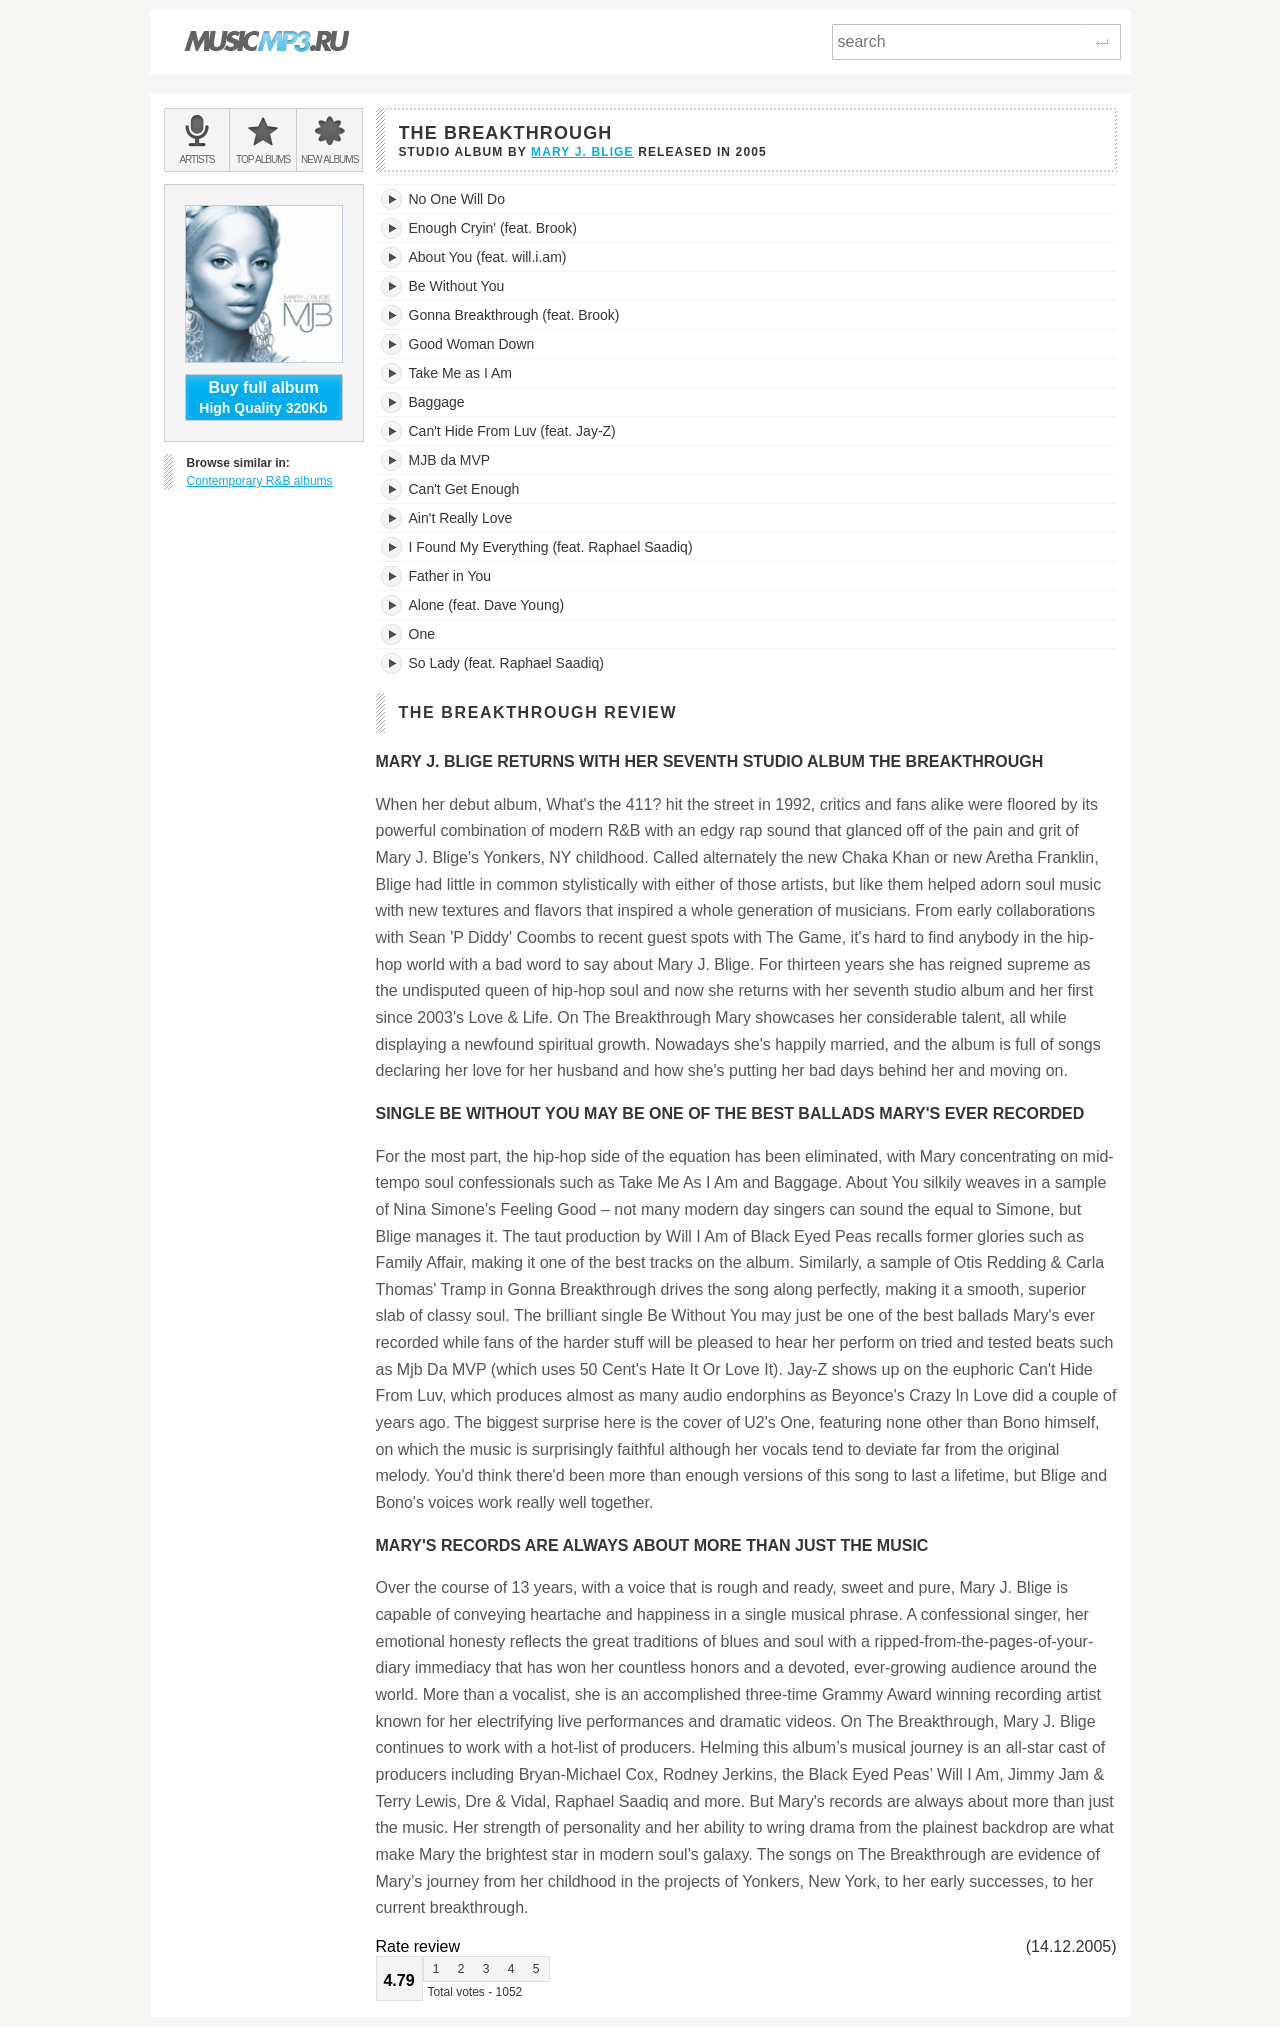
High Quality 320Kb (264, 397)
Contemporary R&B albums (260, 481)
